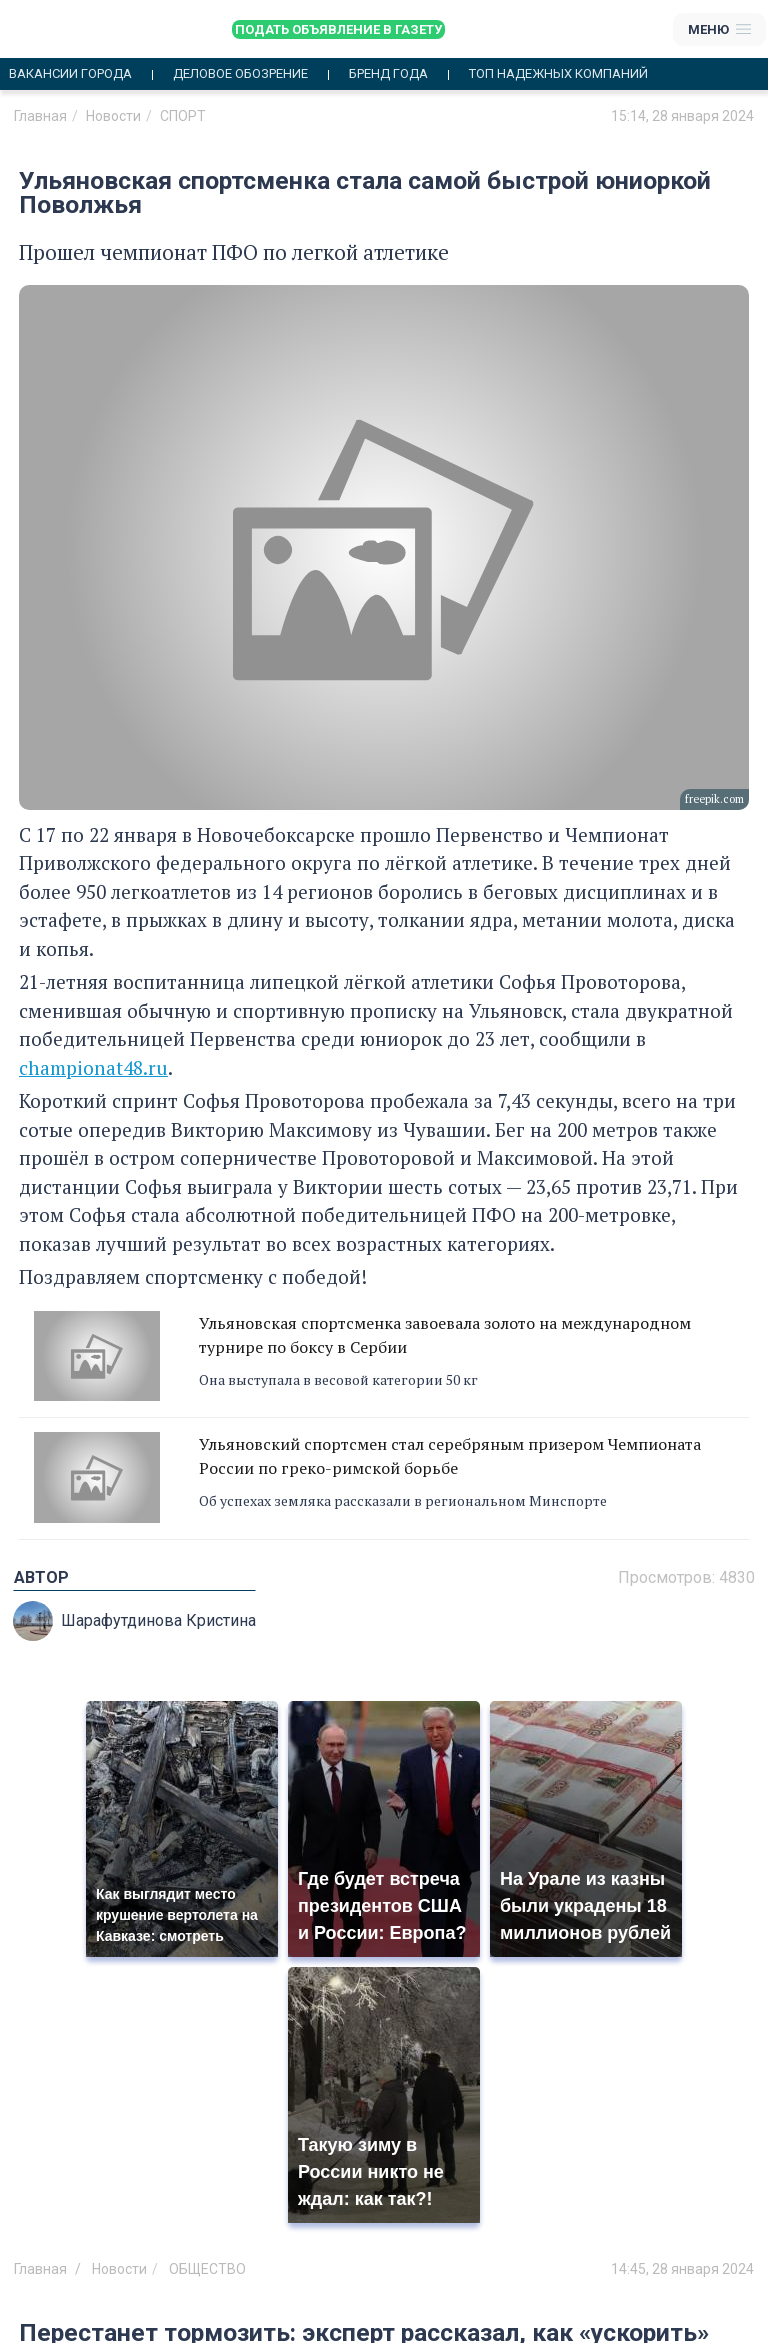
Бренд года (388, 74)
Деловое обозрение (240, 74)
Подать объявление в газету (338, 29)
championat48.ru (93, 1067)
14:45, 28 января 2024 (682, 2269)
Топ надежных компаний (558, 74)
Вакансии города (70, 74)
